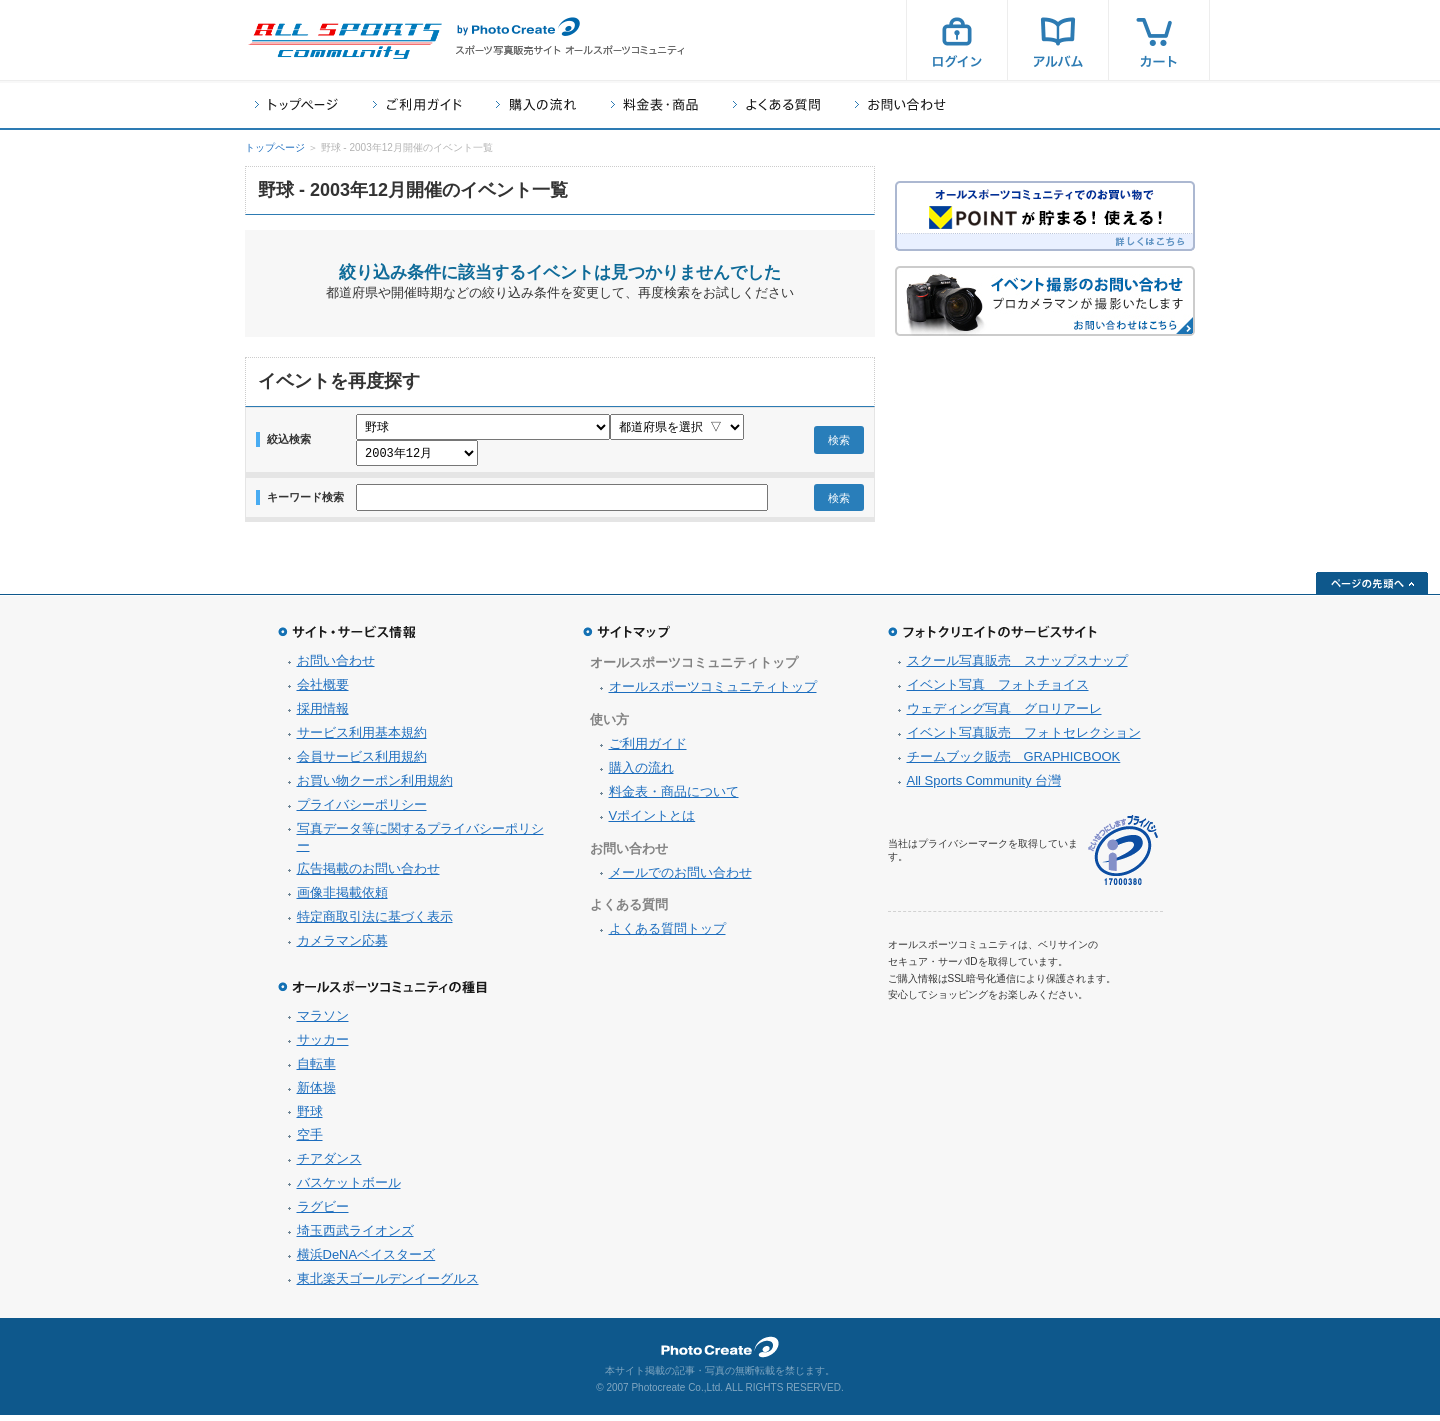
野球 (310, 1117)
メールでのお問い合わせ (680, 878)
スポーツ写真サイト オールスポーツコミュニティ (345, 41)
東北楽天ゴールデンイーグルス (388, 1284)
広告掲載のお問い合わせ (368, 874)
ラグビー (323, 1212)
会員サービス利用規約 (362, 762)
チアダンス (329, 1164)
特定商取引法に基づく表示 (375, 922)
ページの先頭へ (1372, 589)
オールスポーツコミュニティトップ (713, 692)
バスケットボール (349, 1188)
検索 (839, 443)
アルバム (1058, 40)
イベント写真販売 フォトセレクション (1024, 738)
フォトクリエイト (720, 1353)
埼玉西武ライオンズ (355, 1236)
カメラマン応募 (342, 946)
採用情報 (323, 714)
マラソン (323, 1021)
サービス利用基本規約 (362, 738)
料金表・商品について (674, 797)
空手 (310, 1140)
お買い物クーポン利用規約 (375, 786)
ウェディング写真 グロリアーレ (1004, 714)
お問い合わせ (900, 104)
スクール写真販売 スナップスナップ (1017, 666)
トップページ (296, 104)
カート (1159, 40)
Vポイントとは (652, 821)
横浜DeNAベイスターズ (366, 1260)
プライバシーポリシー (362, 810)
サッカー (323, 1045)
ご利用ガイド (417, 104)
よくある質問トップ (667, 934)
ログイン (957, 40)
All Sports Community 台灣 (984, 786)
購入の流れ (536, 104)
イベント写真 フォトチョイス (998, 690)
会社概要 (323, 690)
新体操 (316, 1093)
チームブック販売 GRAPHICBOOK (1014, 762)
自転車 (316, 1069)
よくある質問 (776, 104)
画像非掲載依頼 (342, 898)
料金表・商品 (654, 104)
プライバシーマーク (1123, 856)
